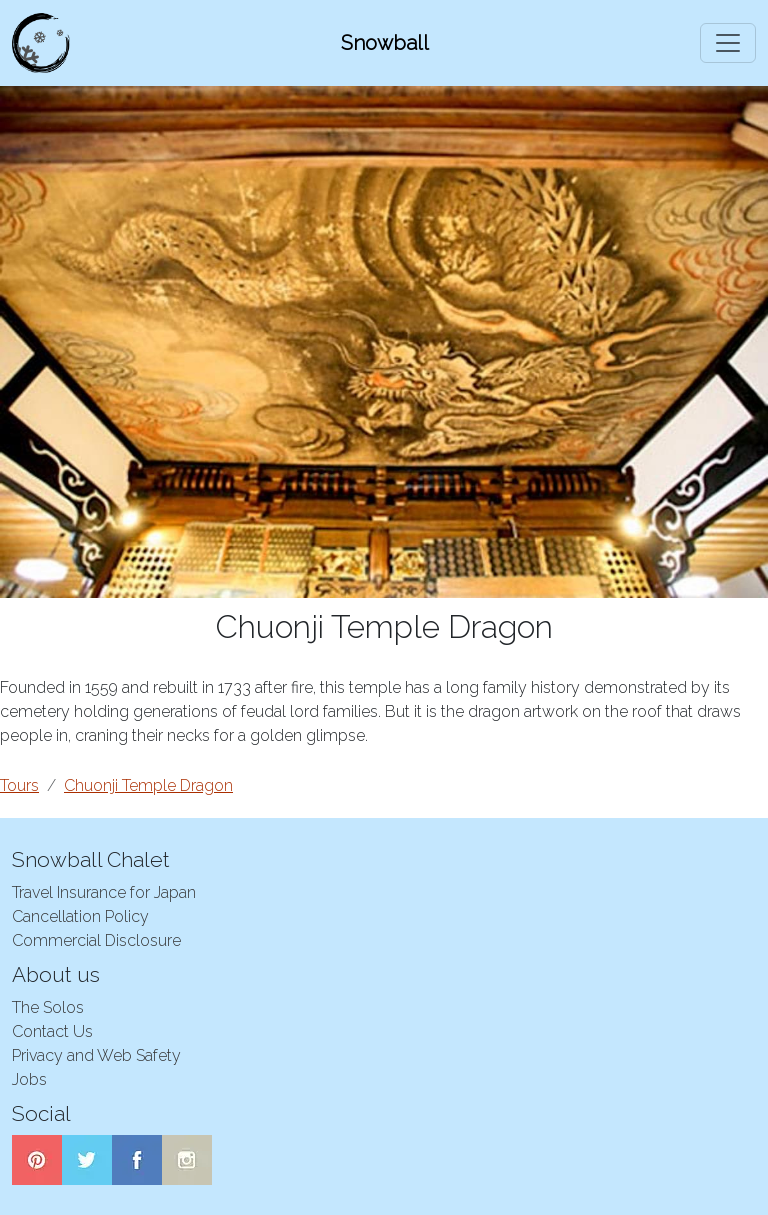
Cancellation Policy (80, 916)
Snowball (385, 43)
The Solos (48, 1007)
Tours (19, 785)
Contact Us (52, 1031)
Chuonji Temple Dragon (148, 785)
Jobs (29, 1079)
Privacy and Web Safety (96, 1055)
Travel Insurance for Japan (104, 892)
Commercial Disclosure (96, 940)
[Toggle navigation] (728, 43)
